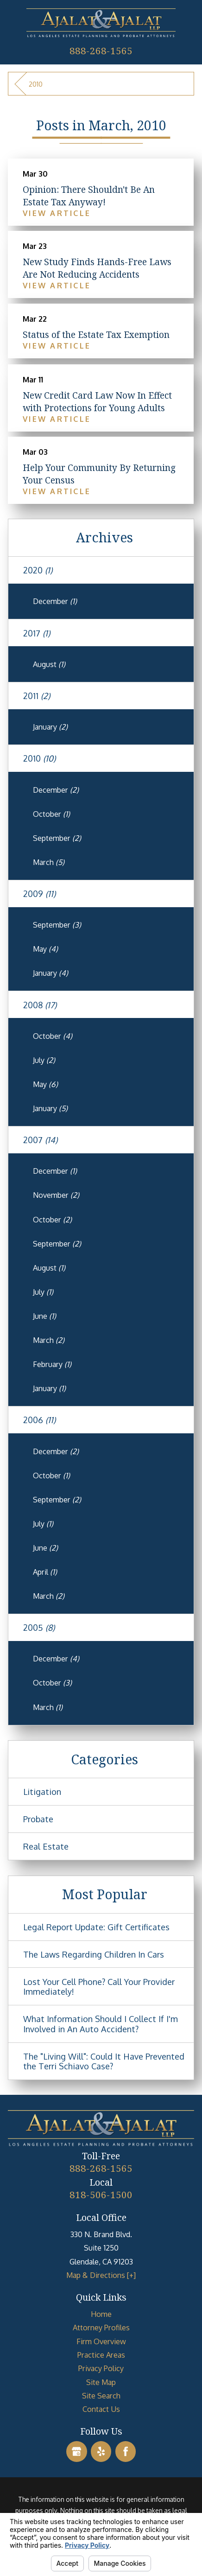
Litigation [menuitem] (42, 1791)
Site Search (101, 2395)
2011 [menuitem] (36, 695)
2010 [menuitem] (39, 758)
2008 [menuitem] (40, 1004)
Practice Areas (101, 2355)
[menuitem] (101, 2314)
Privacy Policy (101, 2368)
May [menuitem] (45, 949)
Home (101, 2314)
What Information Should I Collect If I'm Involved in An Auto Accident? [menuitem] (100, 2023)
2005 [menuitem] (39, 1627)
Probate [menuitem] (38, 1818)
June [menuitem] (44, 1316)
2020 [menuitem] (37, 570)
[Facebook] (125, 2451)
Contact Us (101, 2409)
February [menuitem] (52, 1364)
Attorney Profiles (101, 2327)
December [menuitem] (55, 601)
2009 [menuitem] (39, 893)
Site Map (101, 2382)
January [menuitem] (50, 726)
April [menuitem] (45, 1572)
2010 (36, 84)
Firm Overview (101, 2341)
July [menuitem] (44, 1060)
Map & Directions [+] (101, 2275)
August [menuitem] (49, 664)
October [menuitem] (51, 814)
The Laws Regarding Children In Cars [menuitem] (93, 1954)
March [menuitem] (48, 862)
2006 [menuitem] (39, 1419)
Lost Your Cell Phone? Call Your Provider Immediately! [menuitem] (99, 1986)
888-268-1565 (101, 50)
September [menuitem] (57, 838)
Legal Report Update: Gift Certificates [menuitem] (96, 1926)
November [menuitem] (56, 1195)
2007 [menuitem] (40, 1139)
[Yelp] (101, 2451)
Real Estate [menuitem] (46, 1846)
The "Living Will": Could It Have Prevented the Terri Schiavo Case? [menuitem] (103, 2061)
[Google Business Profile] (76, 2451)
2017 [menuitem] (36, 633)
